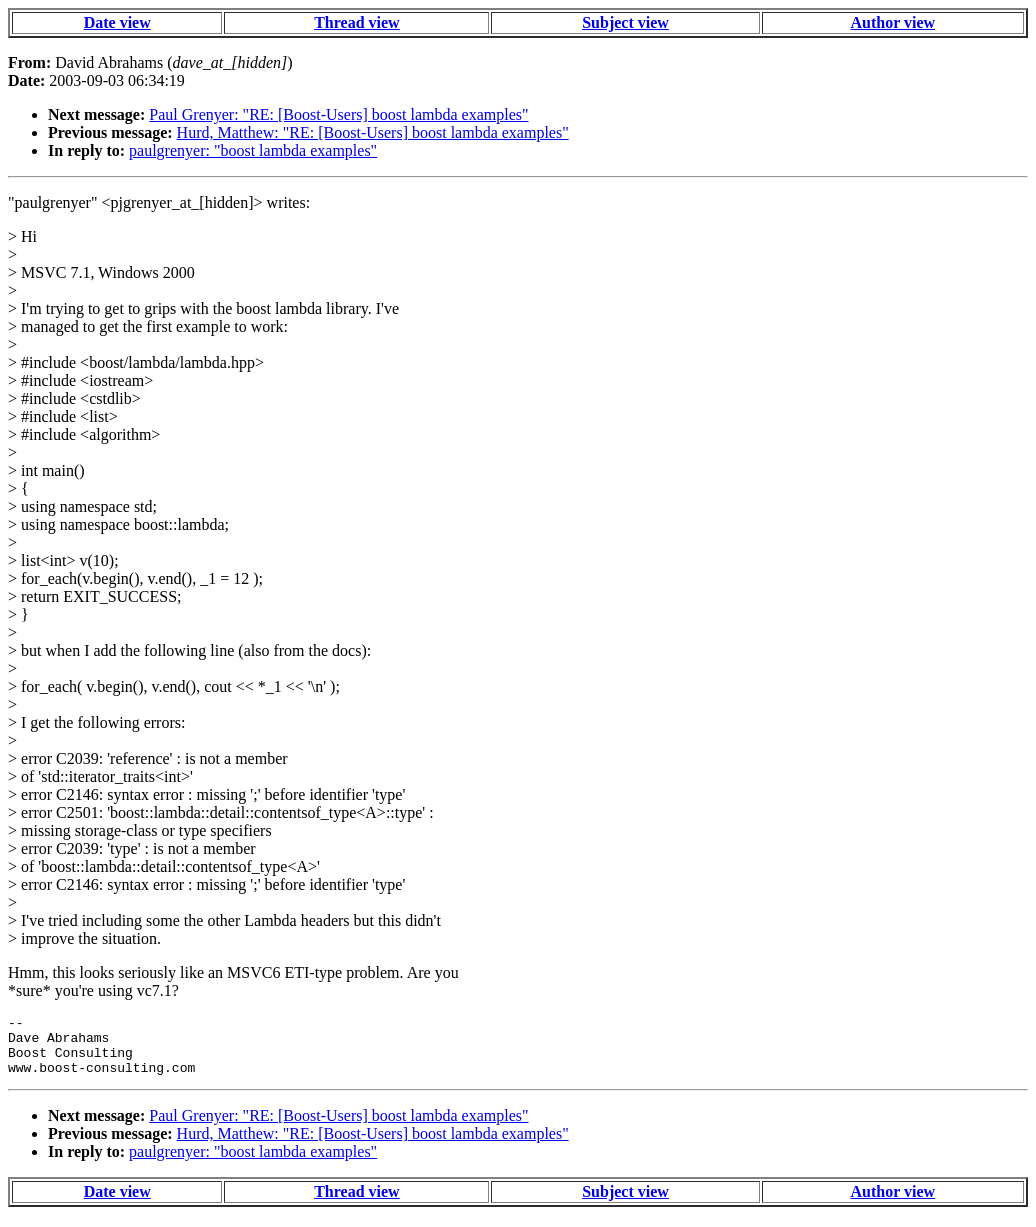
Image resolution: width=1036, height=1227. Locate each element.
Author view (893, 22)
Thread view (356, 22)
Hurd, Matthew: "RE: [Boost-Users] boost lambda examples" (373, 132)
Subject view (625, 22)
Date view (117, 22)
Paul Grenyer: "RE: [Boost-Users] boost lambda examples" (338, 114)
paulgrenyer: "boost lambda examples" (253, 150)
